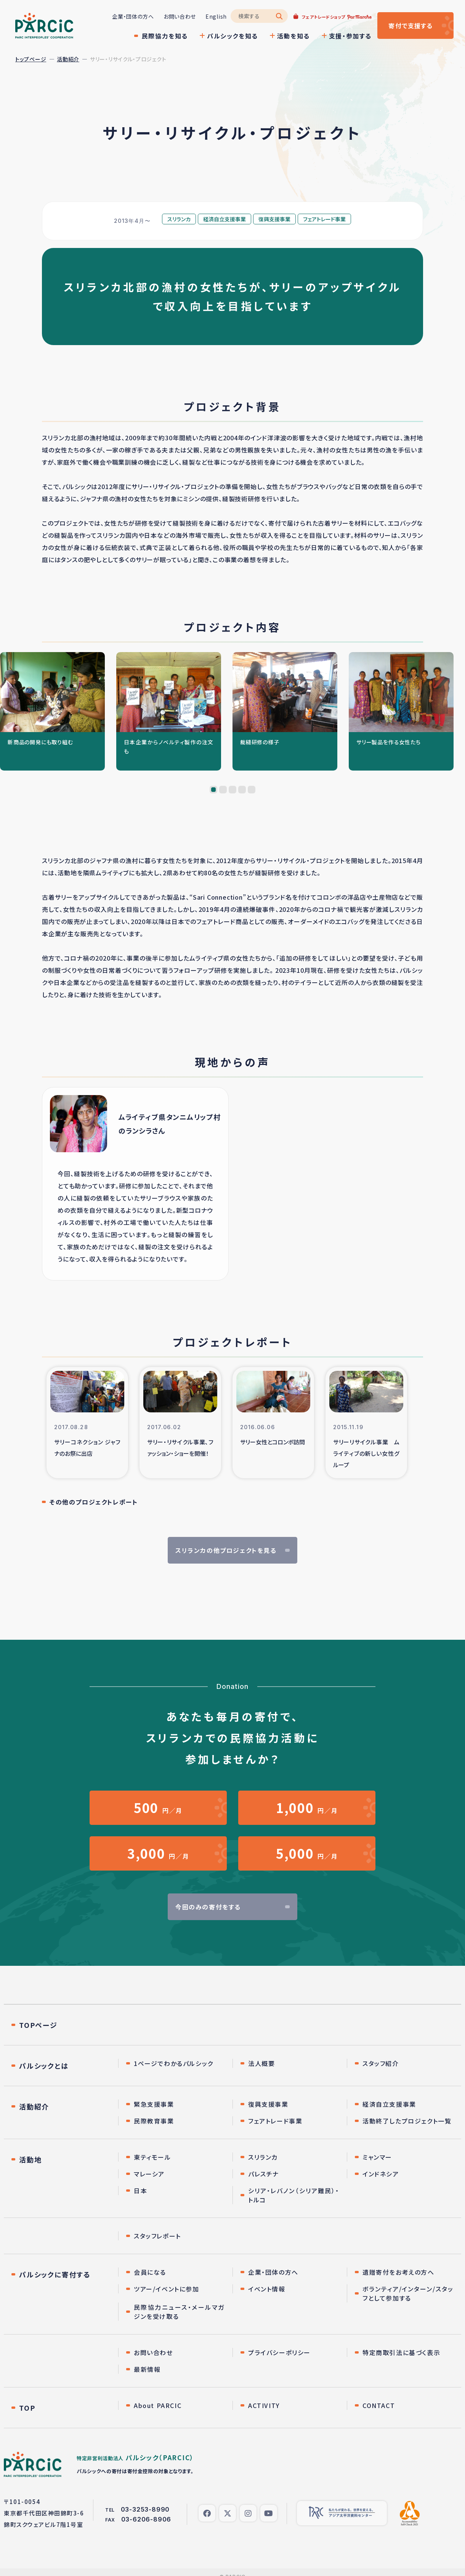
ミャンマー (377, 2157)
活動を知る (293, 35)
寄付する (410, 25)
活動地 (30, 2159)
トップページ (30, 59)
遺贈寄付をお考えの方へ (398, 2272)
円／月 (158, 1807)
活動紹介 (68, 59)
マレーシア (149, 2173)
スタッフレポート (157, 2235)
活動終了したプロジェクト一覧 (406, 2120)
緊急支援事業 (154, 2104)
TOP (27, 2408)
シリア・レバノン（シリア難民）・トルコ (293, 2195)
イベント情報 (266, 2288)
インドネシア (380, 2173)
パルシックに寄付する (55, 2274)
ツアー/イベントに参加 (166, 2288)
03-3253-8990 (145, 2509)
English (216, 16)
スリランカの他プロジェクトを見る (226, 1550)
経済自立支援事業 (389, 2104)
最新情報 (147, 2369)
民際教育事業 (154, 2120)
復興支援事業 (268, 2104)
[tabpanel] (52, 711)
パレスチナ (263, 2173)
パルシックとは (44, 2066)
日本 (140, 2190)
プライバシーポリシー (279, 2352)
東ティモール (152, 2157)
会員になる (150, 2272)
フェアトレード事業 (275, 2120)
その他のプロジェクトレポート (94, 1501)
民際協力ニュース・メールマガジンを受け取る (179, 2312)
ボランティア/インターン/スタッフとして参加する (408, 2293)
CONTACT (378, 2405)
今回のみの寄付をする (208, 1906)
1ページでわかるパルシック (173, 2063)
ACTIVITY (264, 2405)
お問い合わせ (180, 16)
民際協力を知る (165, 35)
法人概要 (261, 2063)
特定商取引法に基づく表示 (401, 2352)
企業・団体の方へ (133, 16)
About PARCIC (157, 2405)
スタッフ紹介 (380, 2063)
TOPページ (38, 2025)
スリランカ (263, 2157)
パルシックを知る (232, 35)
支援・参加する (350, 35)
